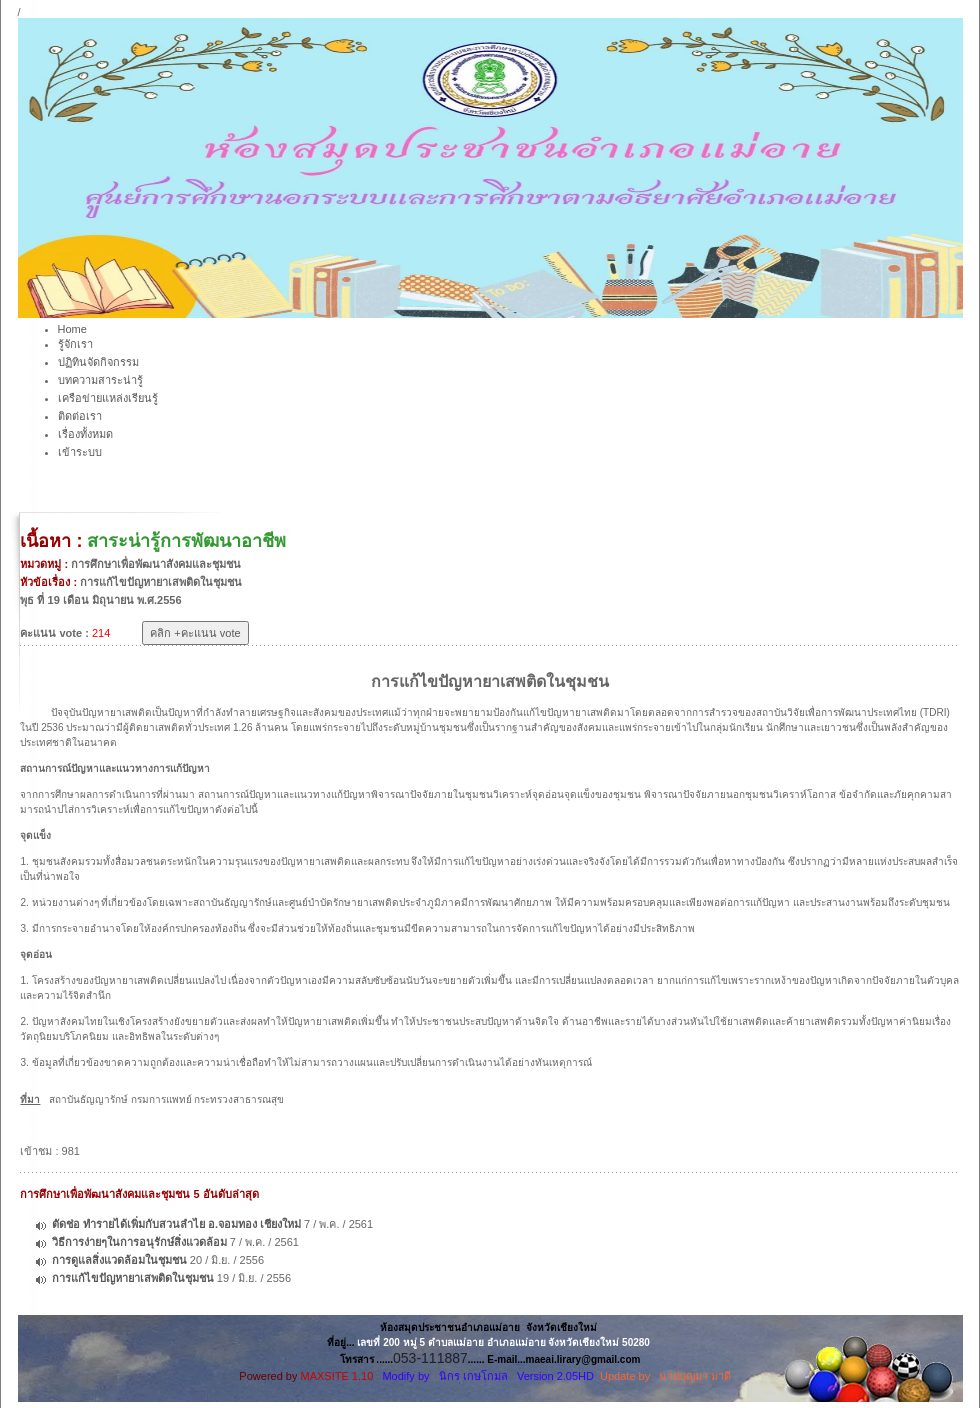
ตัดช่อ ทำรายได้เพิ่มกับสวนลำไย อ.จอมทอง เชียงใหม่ (176, 1224)
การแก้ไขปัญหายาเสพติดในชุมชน (133, 1278)
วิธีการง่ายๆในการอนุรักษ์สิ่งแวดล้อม (139, 1242)
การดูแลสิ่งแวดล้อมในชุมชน (119, 1260)
